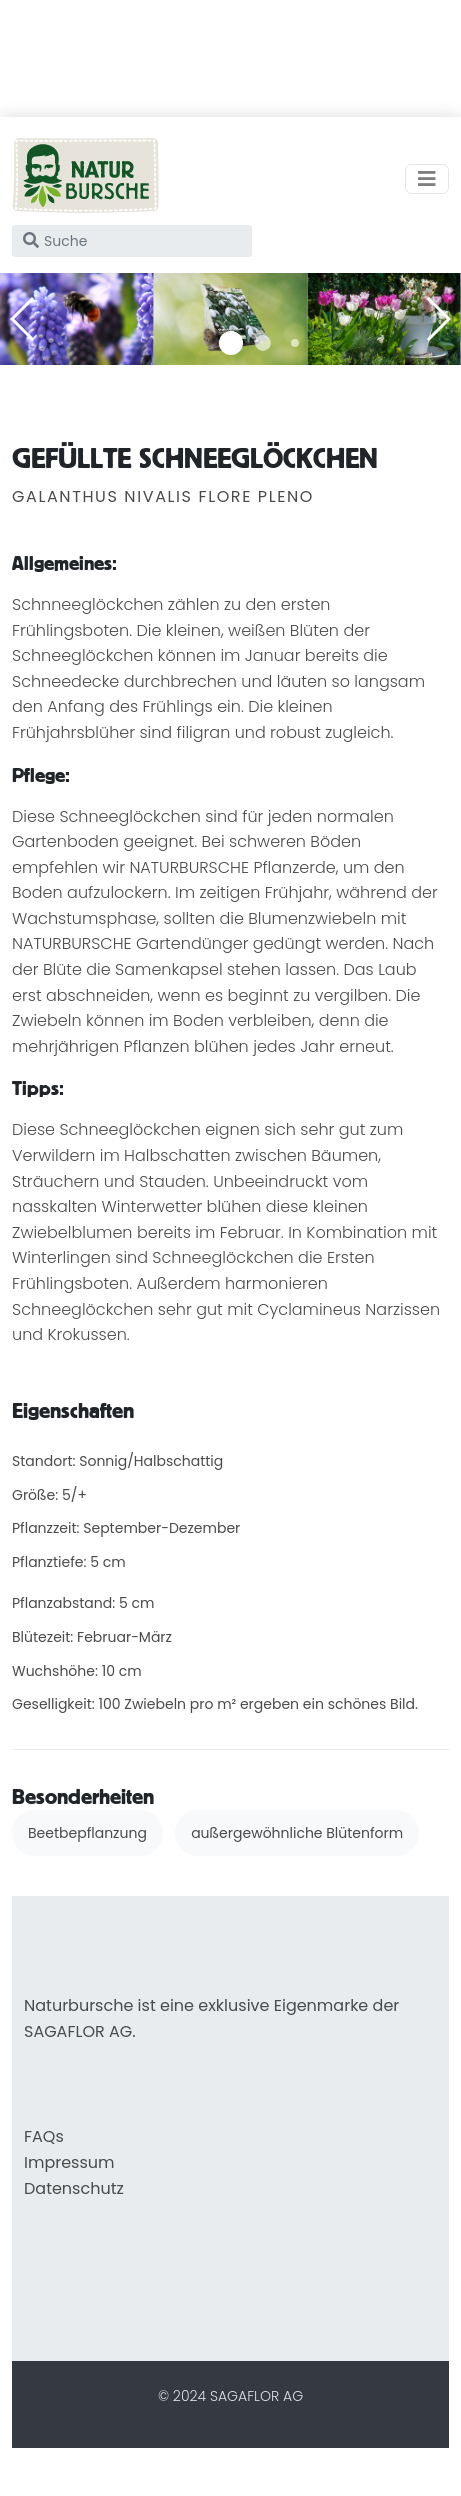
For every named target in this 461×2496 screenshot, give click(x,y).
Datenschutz (74, 2188)
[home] (85, 179)
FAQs (44, 2136)
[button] (231, 343)
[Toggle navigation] (427, 179)
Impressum (69, 2162)
